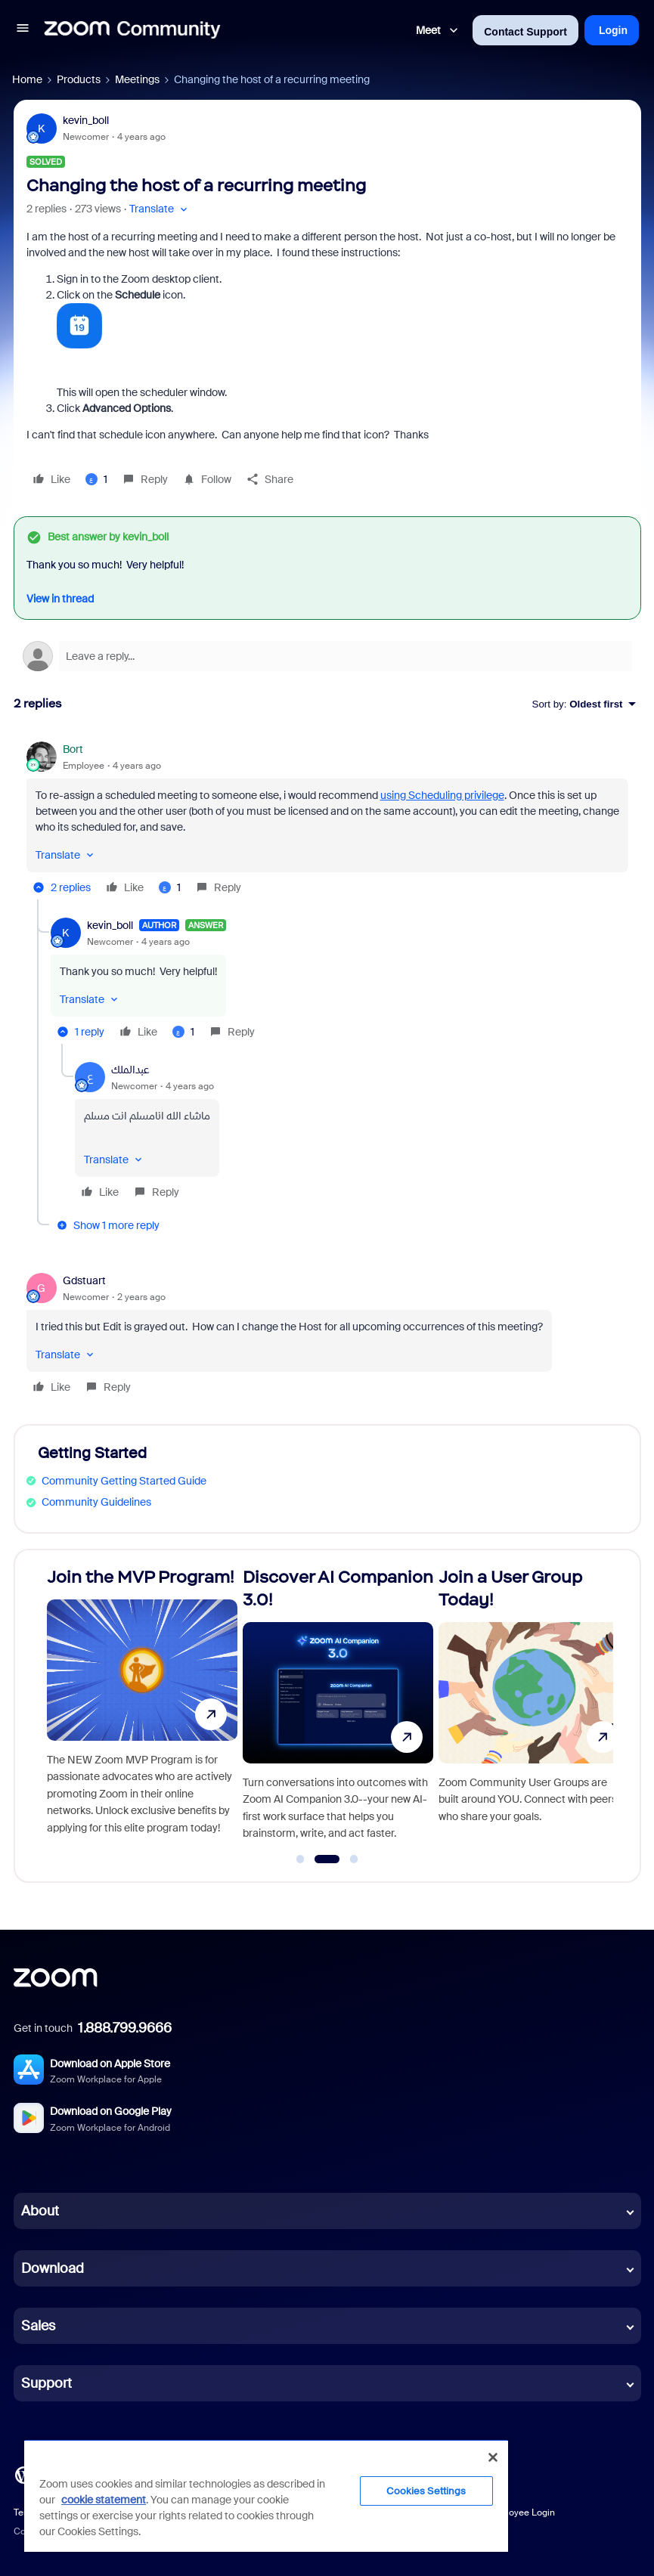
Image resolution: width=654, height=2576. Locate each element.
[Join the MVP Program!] (142, 1709)
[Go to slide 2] (327, 1859)
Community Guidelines (96, 1502)
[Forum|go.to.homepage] (132, 30)
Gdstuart (84, 1280)
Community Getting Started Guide (124, 1481)
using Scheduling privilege (442, 795)
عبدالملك (130, 1069)
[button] (23, 30)
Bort (73, 749)
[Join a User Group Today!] (534, 1709)
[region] (266, 2495)
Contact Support (525, 32)
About (40, 2211)
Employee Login (521, 2512)
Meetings (137, 79)
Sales (38, 2326)
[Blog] (23, 2474)
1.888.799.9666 (125, 2028)
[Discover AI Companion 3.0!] (338, 1709)
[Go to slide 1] (300, 1859)
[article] (327, 820)
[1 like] (96, 479)
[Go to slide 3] (354, 1859)
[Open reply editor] (327, 656)
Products (79, 79)
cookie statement (103, 2499)
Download (52, 2268)
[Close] (492, 2457)
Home (27, 79)
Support (46, 2383)
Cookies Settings (426, 2491)
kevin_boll (86, 120)
